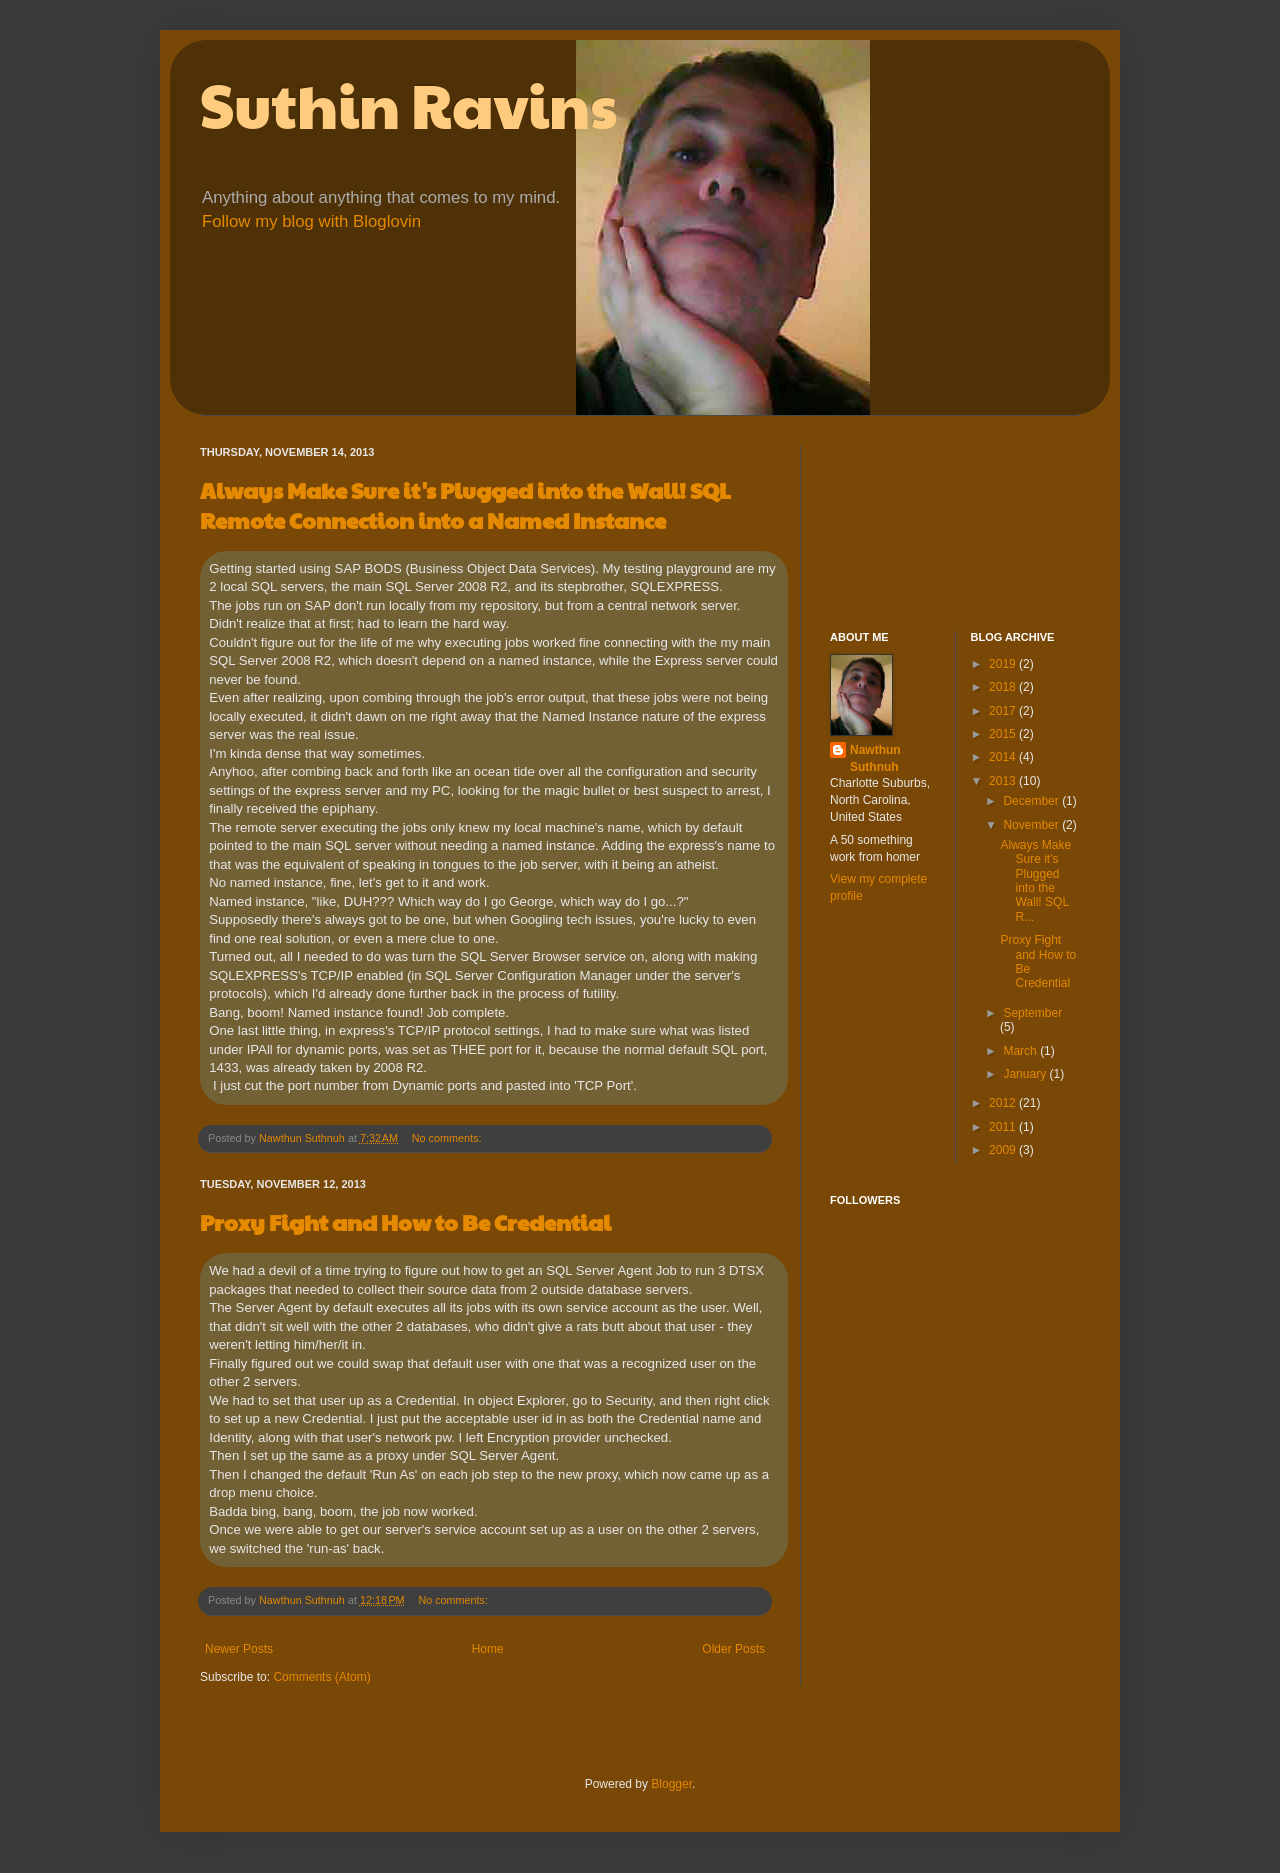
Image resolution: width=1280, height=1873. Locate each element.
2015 (1004, 734)
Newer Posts (239, 1649)
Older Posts (733, 1649)
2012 (1004, 1103)
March (1021, 1051)
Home (488, 1649)
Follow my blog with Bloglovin (311, 221)
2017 (1004, 711)
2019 (1004, 664)
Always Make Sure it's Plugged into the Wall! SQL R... (1035, 881)
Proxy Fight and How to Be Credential (405, 1222)
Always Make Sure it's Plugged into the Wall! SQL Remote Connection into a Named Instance (465, 505)
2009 (1004, 1150)
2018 (1004, 687)
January (1026, 1074)
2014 (1004, 757)
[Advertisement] (920, 521)
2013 (1004, 781)
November (1032, 825)
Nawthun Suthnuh (875, 758)
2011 (1004, 1127)
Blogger (671, 1784)
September (1032, 1013)
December (1032, 801)
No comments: (448, 1138)
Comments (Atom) (321, 1677)
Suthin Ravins (408, 104)
